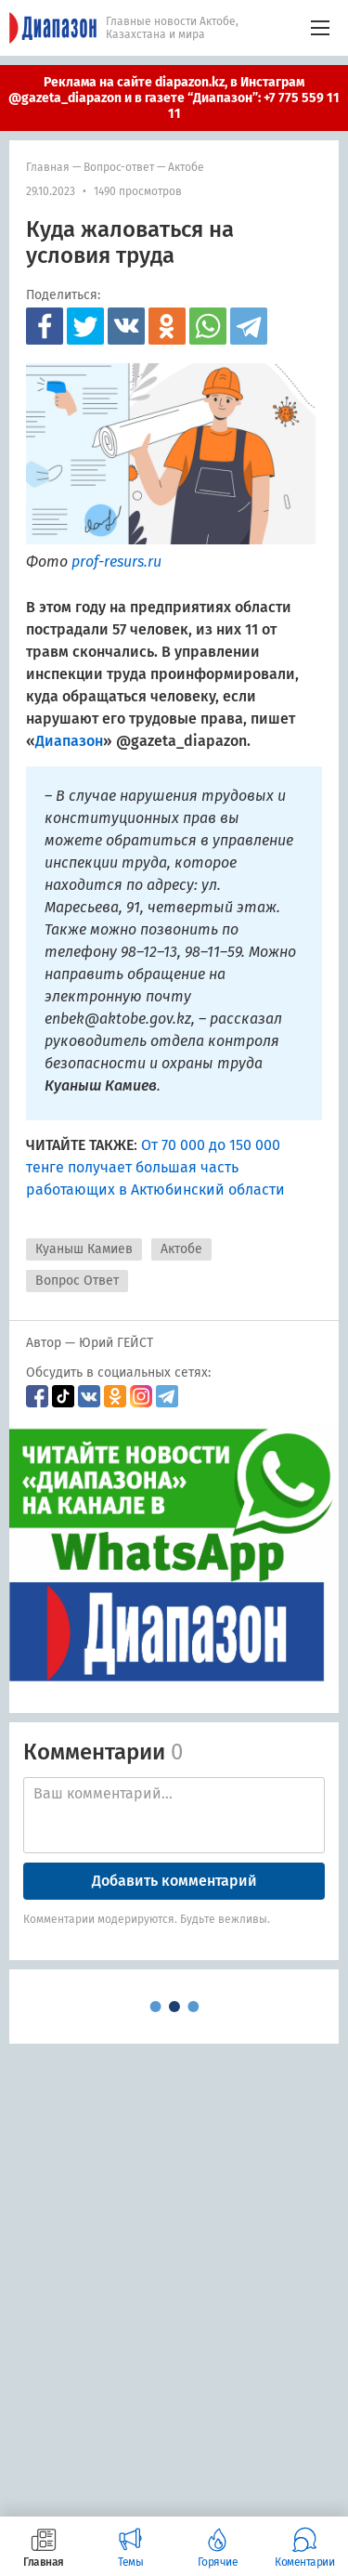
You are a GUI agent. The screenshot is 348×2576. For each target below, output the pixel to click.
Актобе (186, 167)
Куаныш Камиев (84, 1249)
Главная (48, 167)
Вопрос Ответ (77, 1280)
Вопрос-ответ (119, 167)
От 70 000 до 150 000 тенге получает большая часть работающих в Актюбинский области (155, 1167)
